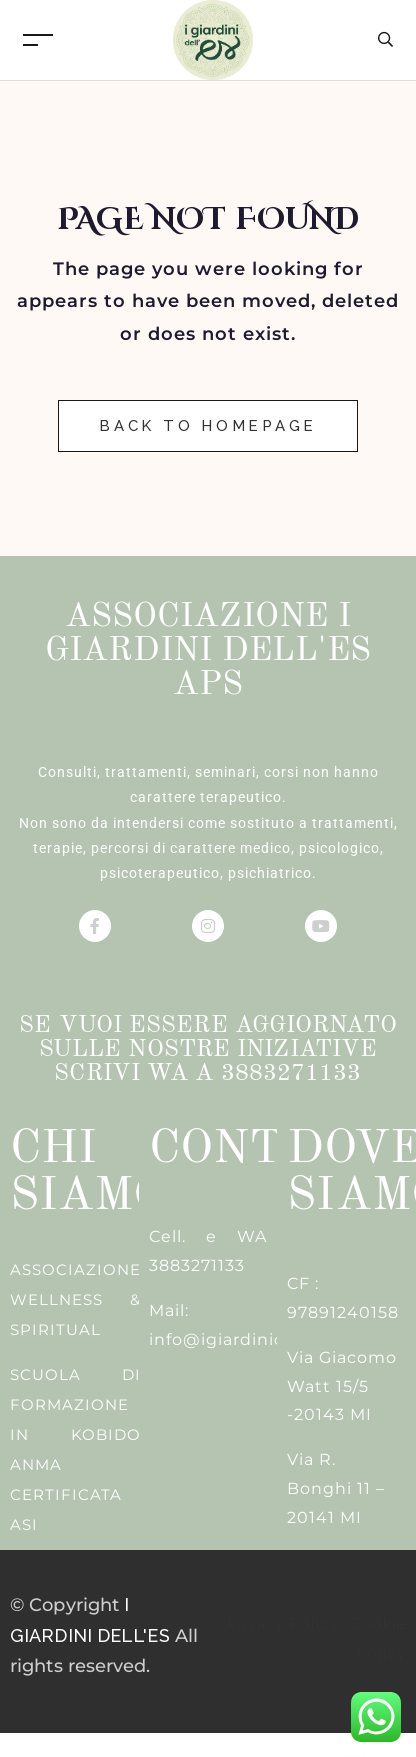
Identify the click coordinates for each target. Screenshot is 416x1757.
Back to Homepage (208, 426)
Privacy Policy (285, 1624)
